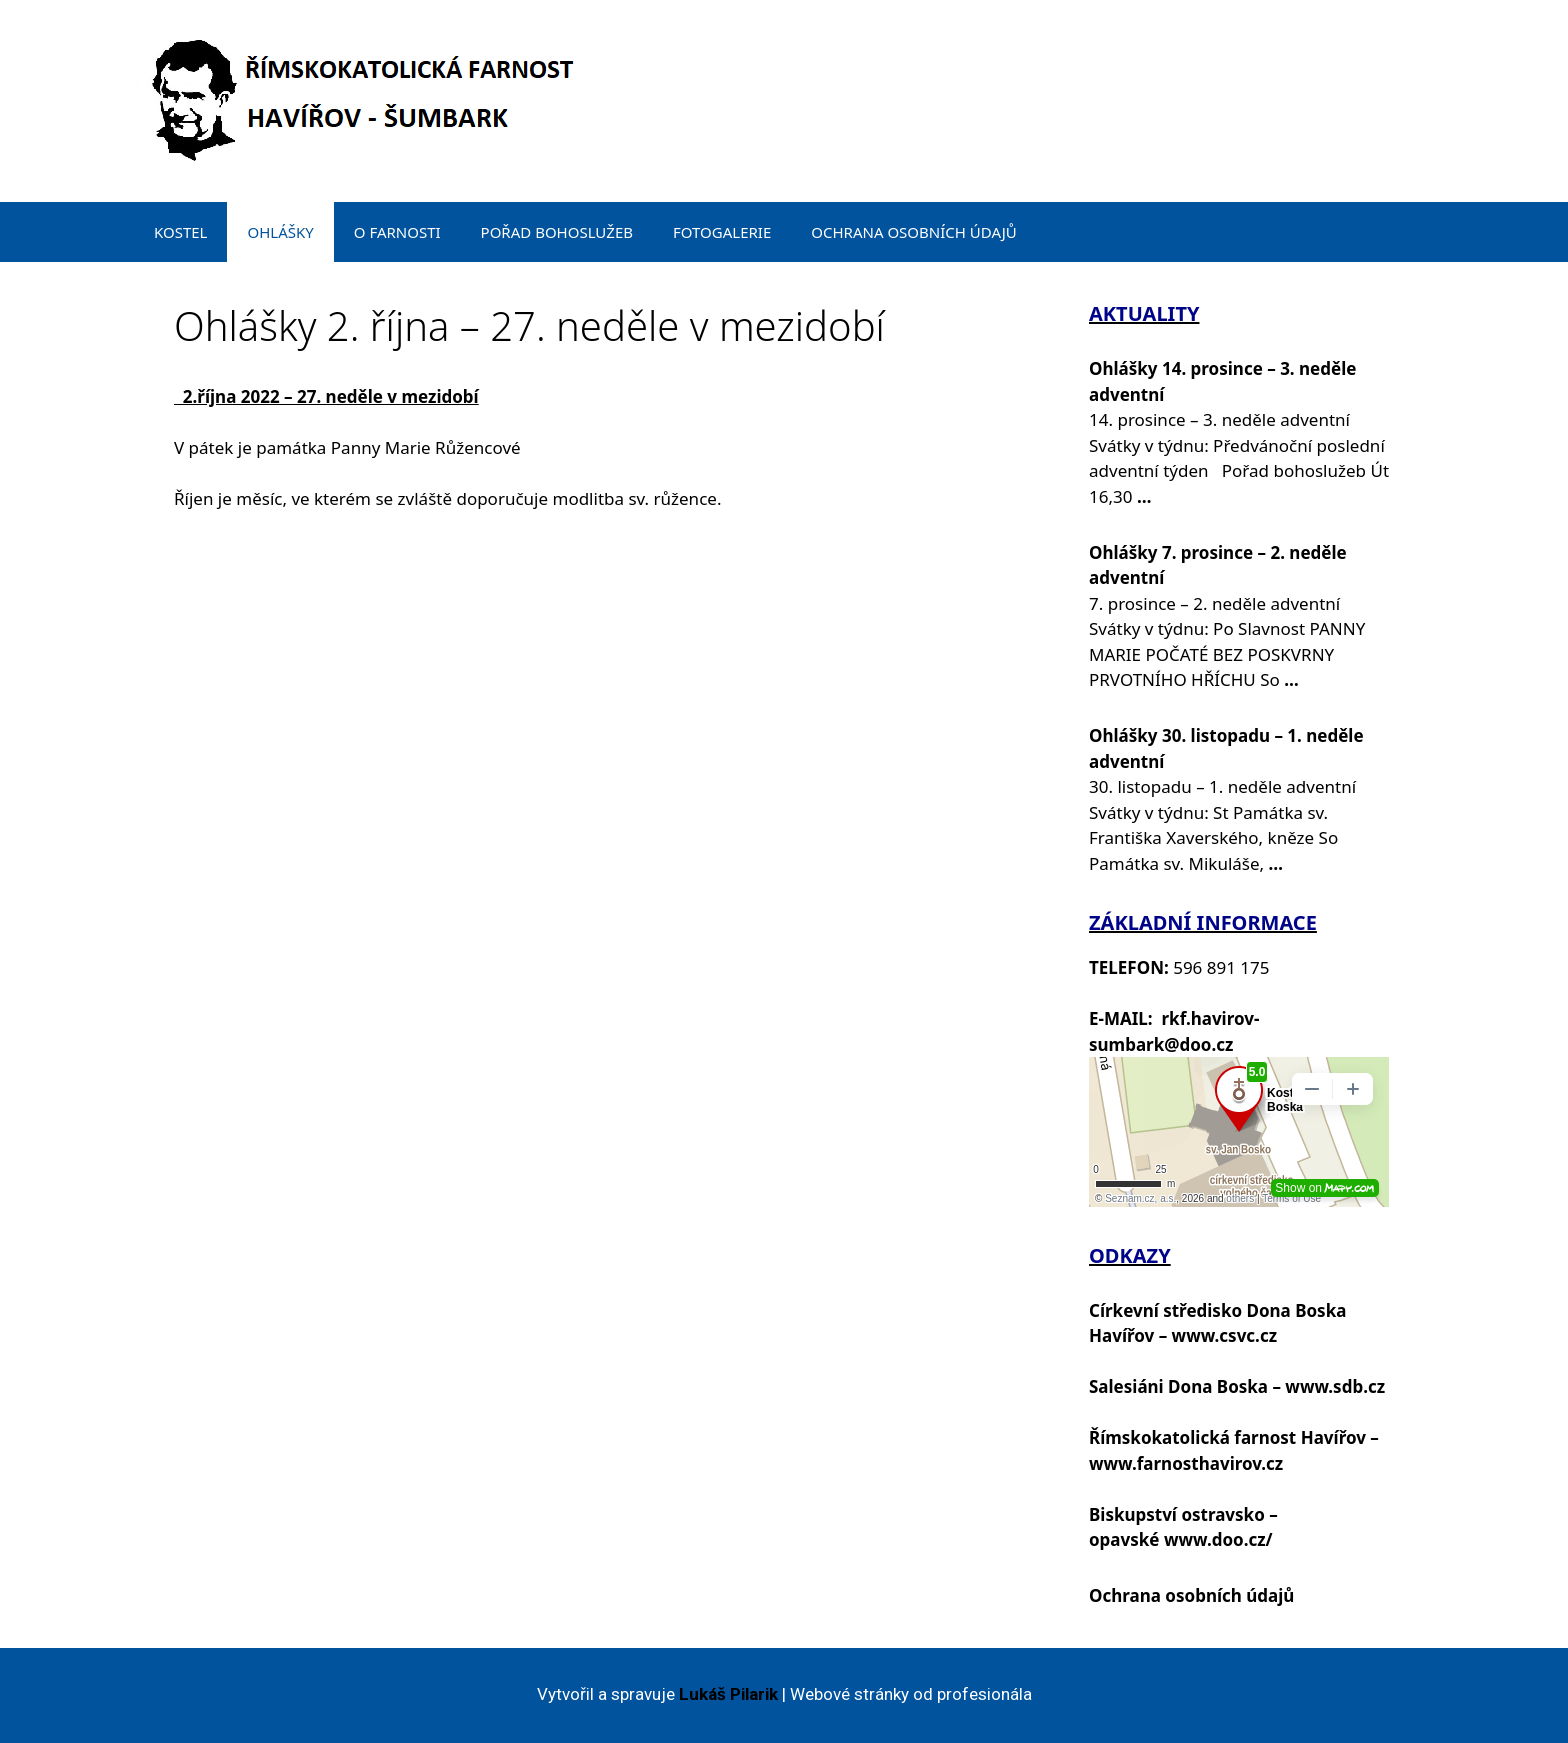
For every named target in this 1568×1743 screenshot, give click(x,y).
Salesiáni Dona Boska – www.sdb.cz (1237, 1386)
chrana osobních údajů (1198, 1595)
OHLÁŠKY (280, 232)
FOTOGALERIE (722, 232)
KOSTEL (180, 232)
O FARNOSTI (397, 232)
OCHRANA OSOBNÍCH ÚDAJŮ (914, 232)
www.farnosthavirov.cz (1186, 1463)
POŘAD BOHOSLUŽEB (557, 232)
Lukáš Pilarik (728, 1694)
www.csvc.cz (1224, 1335)
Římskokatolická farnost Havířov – (1234, 1437)
